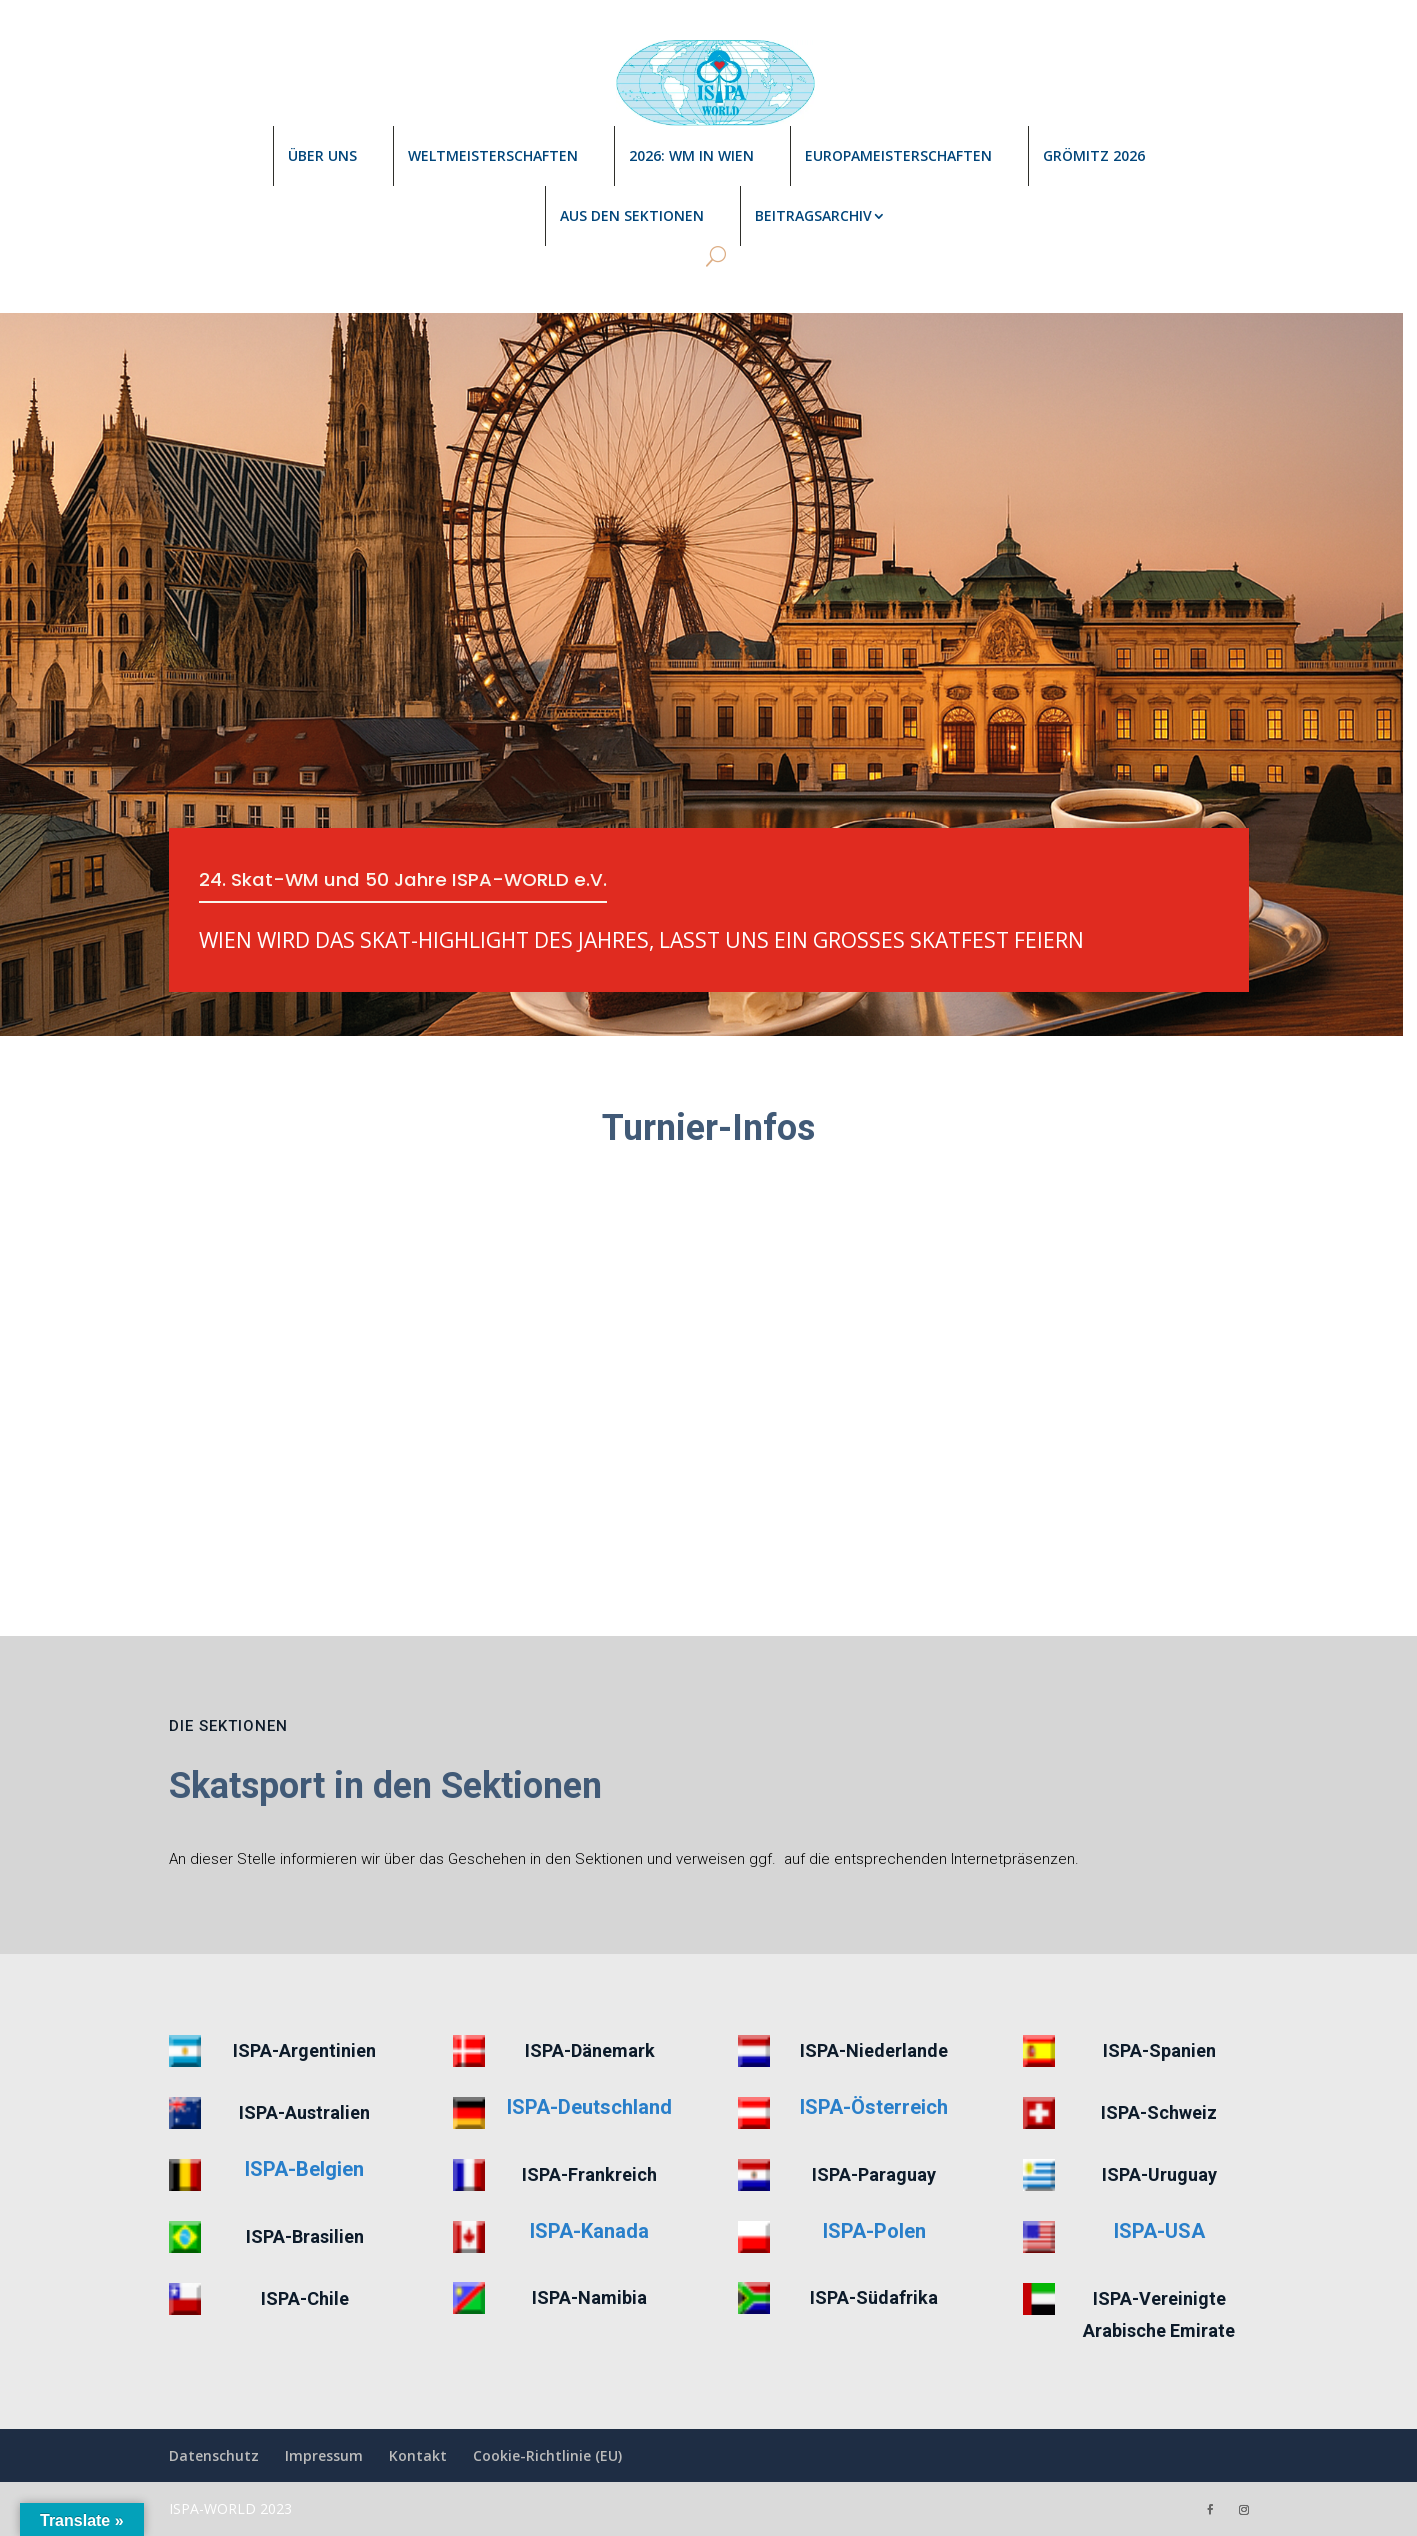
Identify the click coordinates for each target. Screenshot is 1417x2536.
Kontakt (418, 2455)
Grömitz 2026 (1094, 155)
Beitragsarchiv (813, 215)
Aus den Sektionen (632, 215)
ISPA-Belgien (304, 2169)
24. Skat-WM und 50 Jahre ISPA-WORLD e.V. (417, 881)
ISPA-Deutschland (589, 2107)
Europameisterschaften (898, 155)
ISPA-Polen (874, 2231)
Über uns (322, 155)
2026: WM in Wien (691, 155)
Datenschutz (214, 2455)
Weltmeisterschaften (493, 155)
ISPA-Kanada (589, 2231)
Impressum (324, 2455)
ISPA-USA (1159, 2231)
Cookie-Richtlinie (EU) (547, 2455)
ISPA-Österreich (874, 2107)
